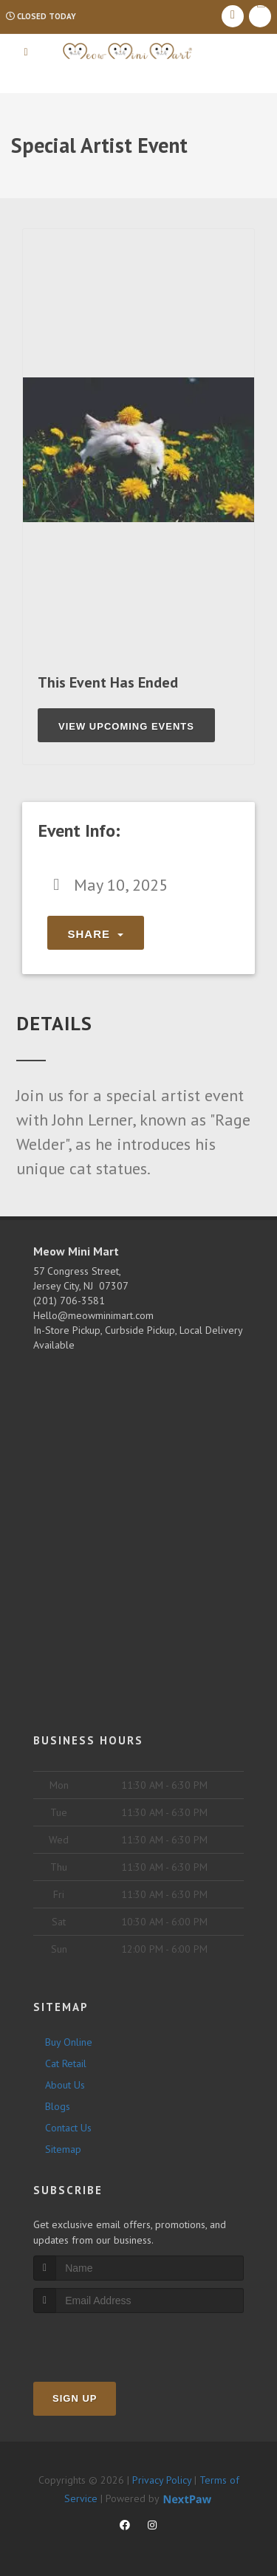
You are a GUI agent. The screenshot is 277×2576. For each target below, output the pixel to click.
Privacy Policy (161, 2480)
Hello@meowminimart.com (93, 1315)
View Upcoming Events (126, 726)
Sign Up (74, 2398)
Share (96, 934)
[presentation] (112, 2340)
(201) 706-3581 (69, 1300)
